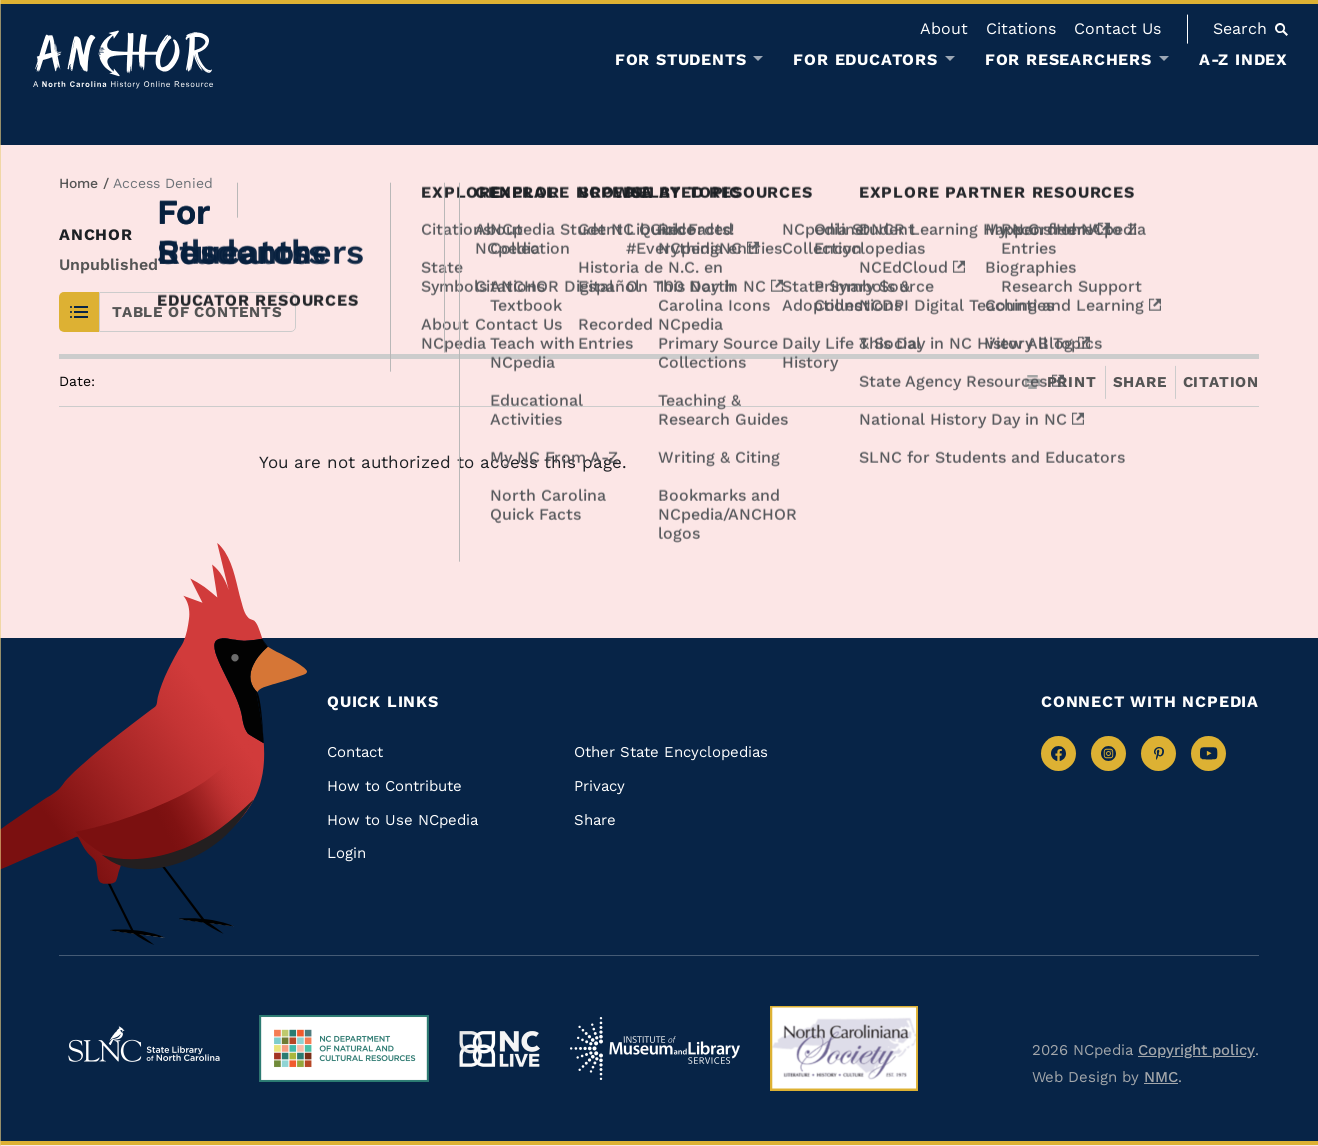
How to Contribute (394, 786)
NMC (1161, 1077)
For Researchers (1068, 60)
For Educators (865, 60)
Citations (1021, 28)
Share (1140, 382)
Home (78, 183)
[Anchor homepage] (123, 59)
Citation (1221, 382)
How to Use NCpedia (402, 820)
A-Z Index (1243, 59)
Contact (355, 752)
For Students (681, 60)
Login (346, 853)
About (944, 28)
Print (1061, 382)
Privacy (599, 786)
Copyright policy (1196, 1050)
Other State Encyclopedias (671, 752)
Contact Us (1117, 28)
